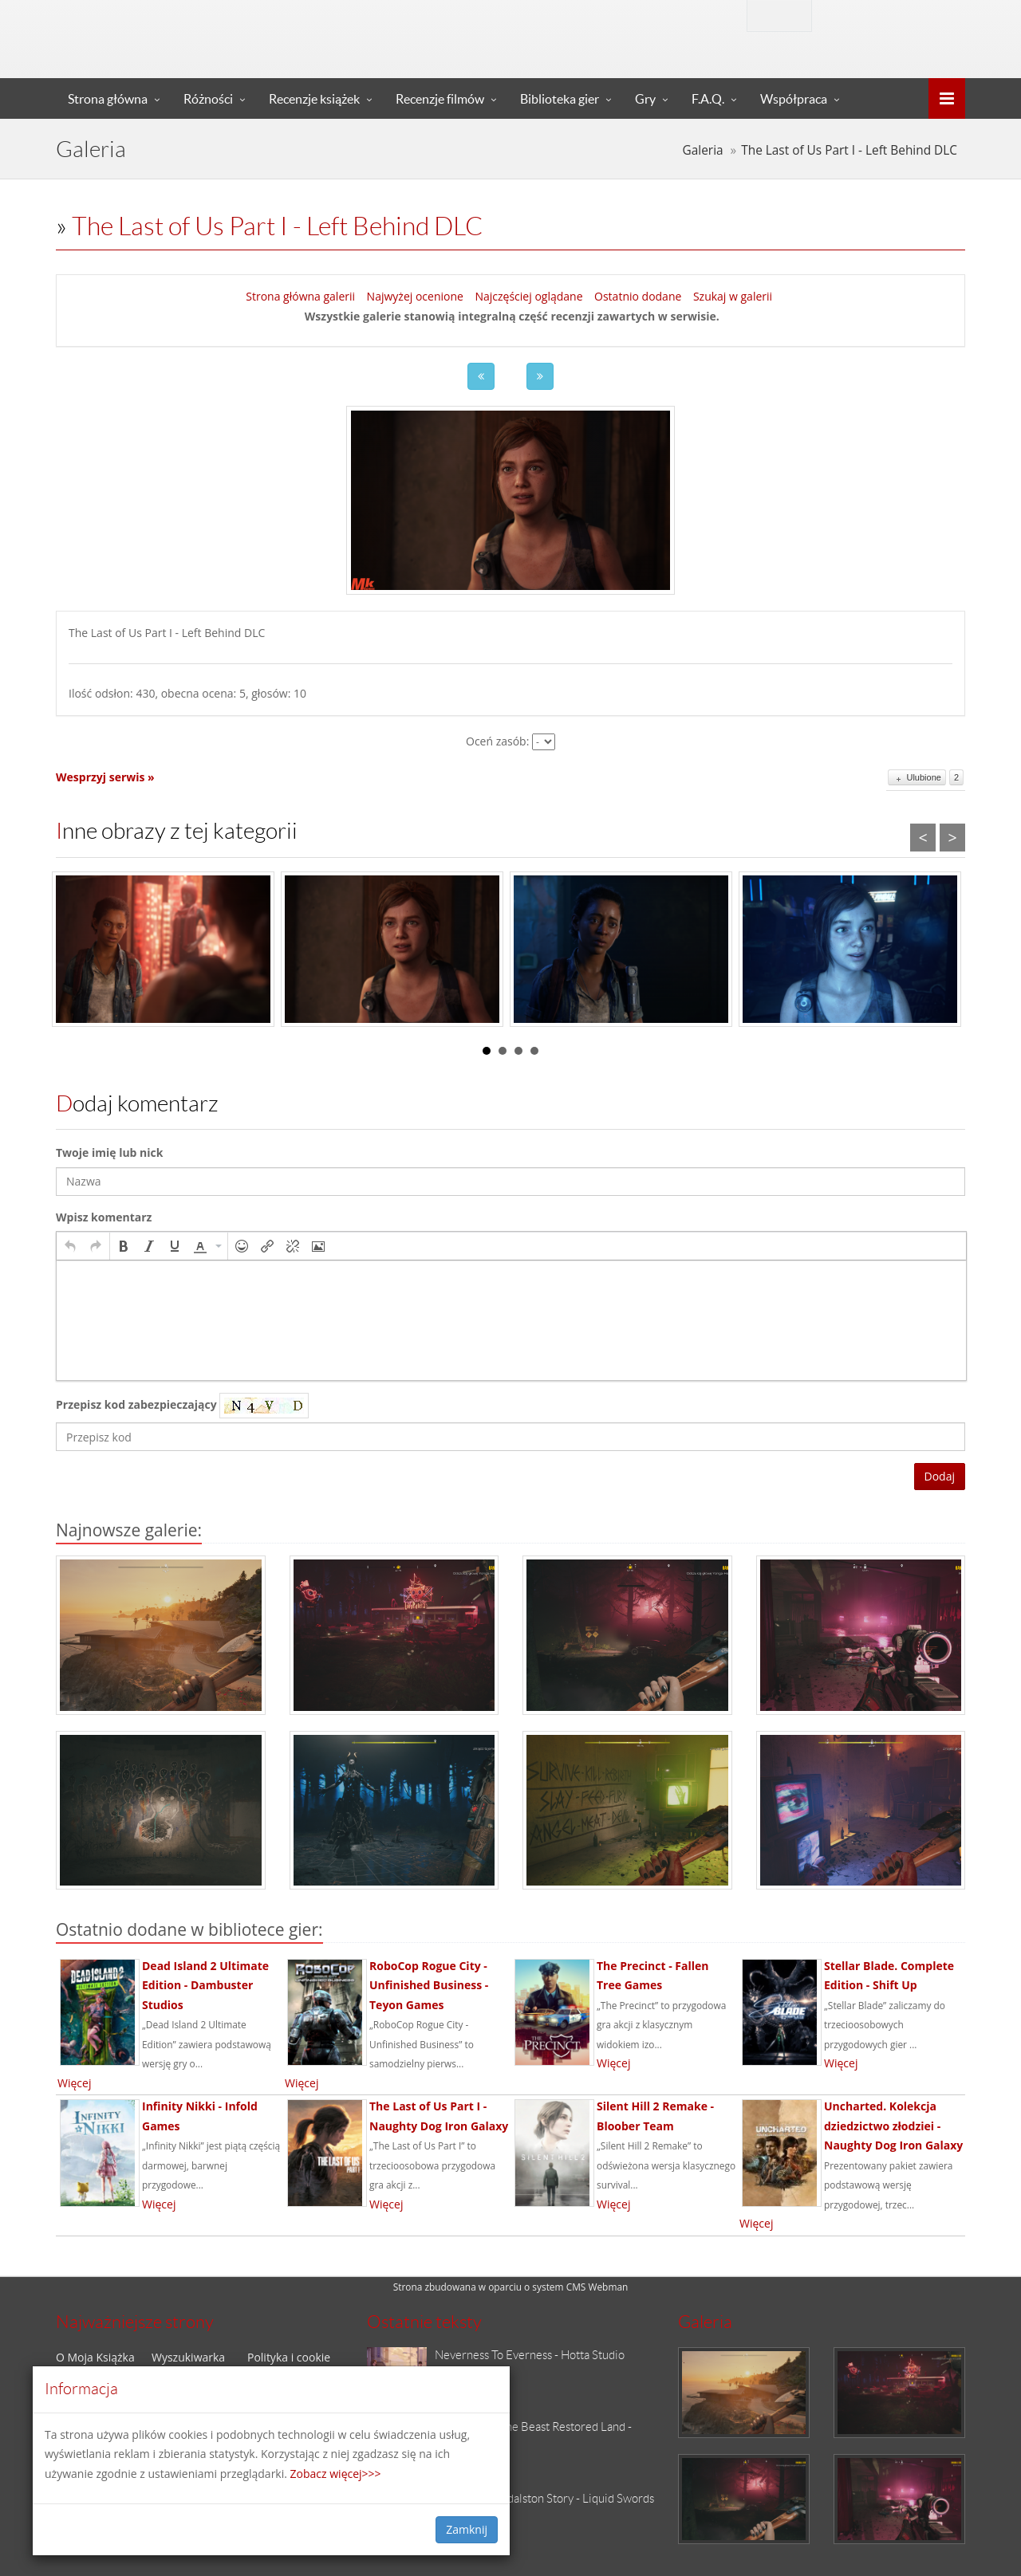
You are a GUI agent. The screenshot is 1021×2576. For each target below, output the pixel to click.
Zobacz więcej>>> (335, 2473)
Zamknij (466, 2529)
